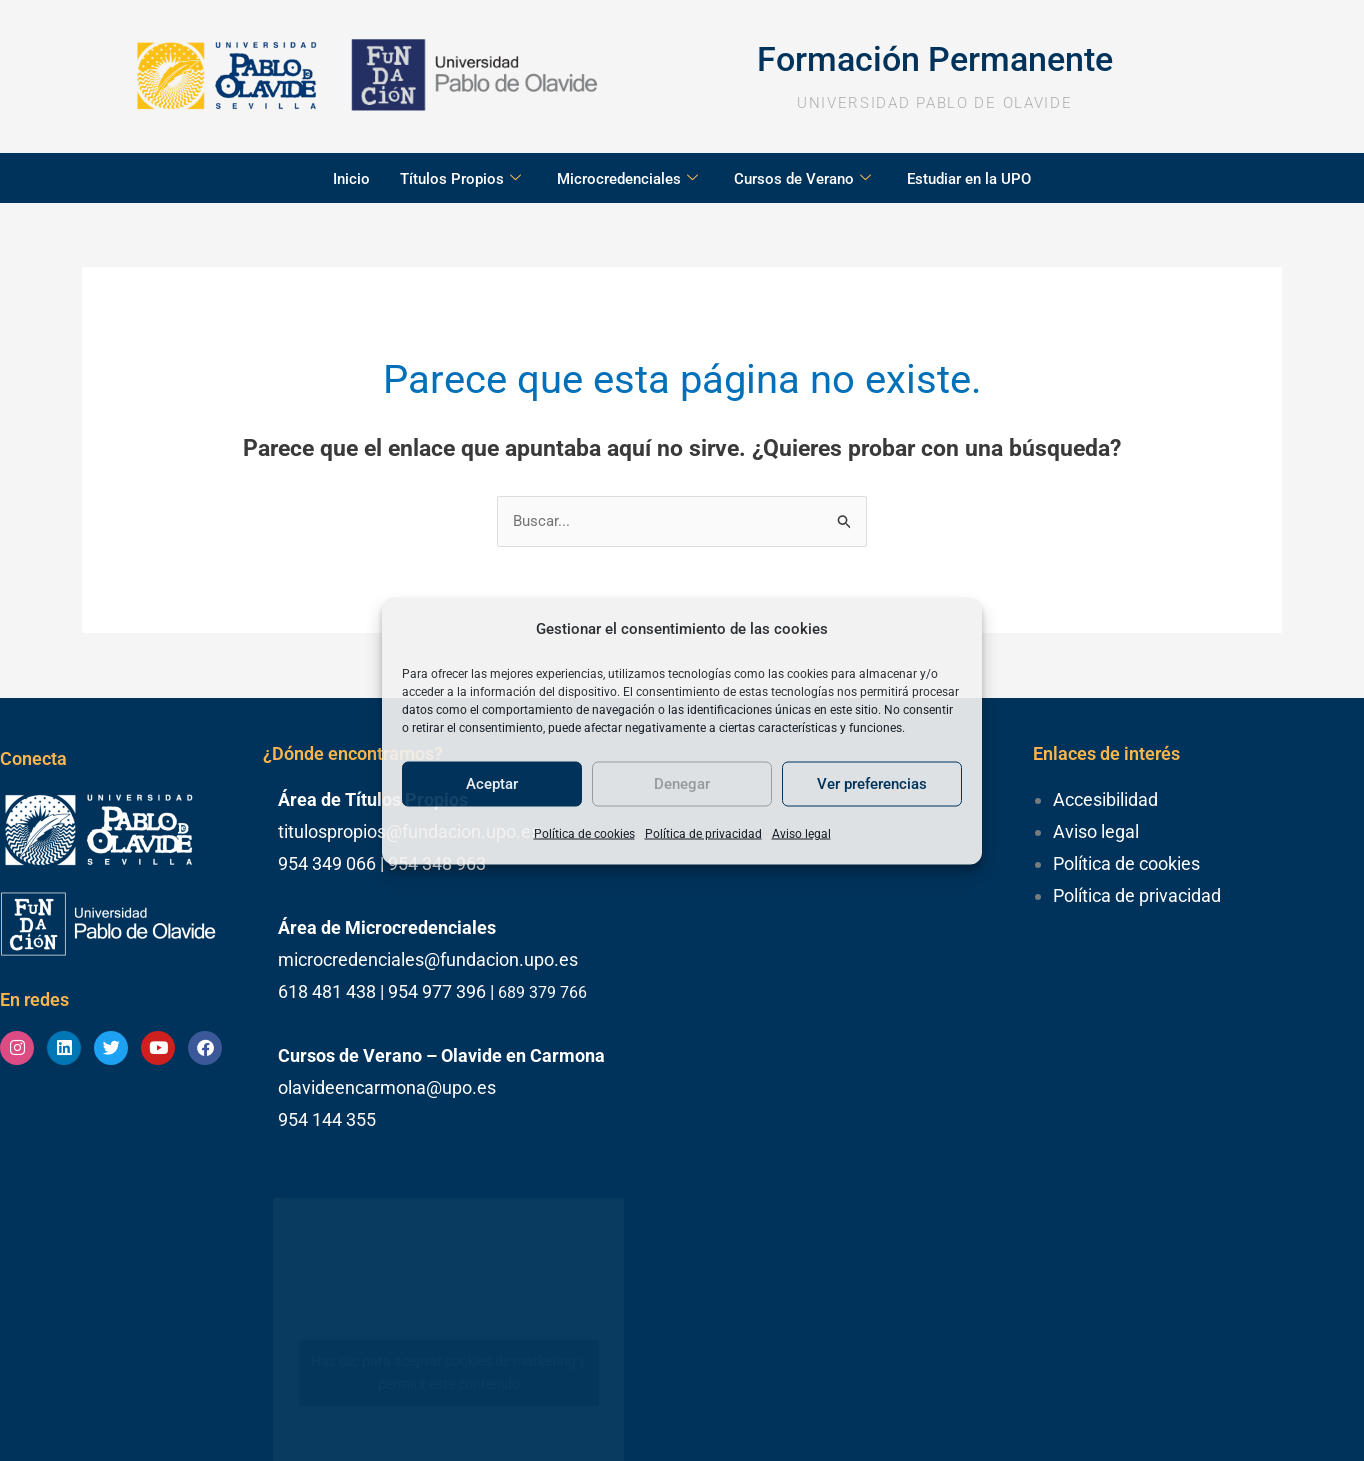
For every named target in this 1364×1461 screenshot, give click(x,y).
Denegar (682, 784)
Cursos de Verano (802, 179)
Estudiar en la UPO (969, 179)
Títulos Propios (460, 179)
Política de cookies (584, 833)
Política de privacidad (703, 833)
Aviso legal (801, 833)
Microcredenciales (627, 179)
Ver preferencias (872, 784)
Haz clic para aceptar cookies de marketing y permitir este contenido (448, 1372)
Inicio (351, 179)
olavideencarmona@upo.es (387, 1087)
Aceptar (492, 784)
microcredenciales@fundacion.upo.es (428, 959)
